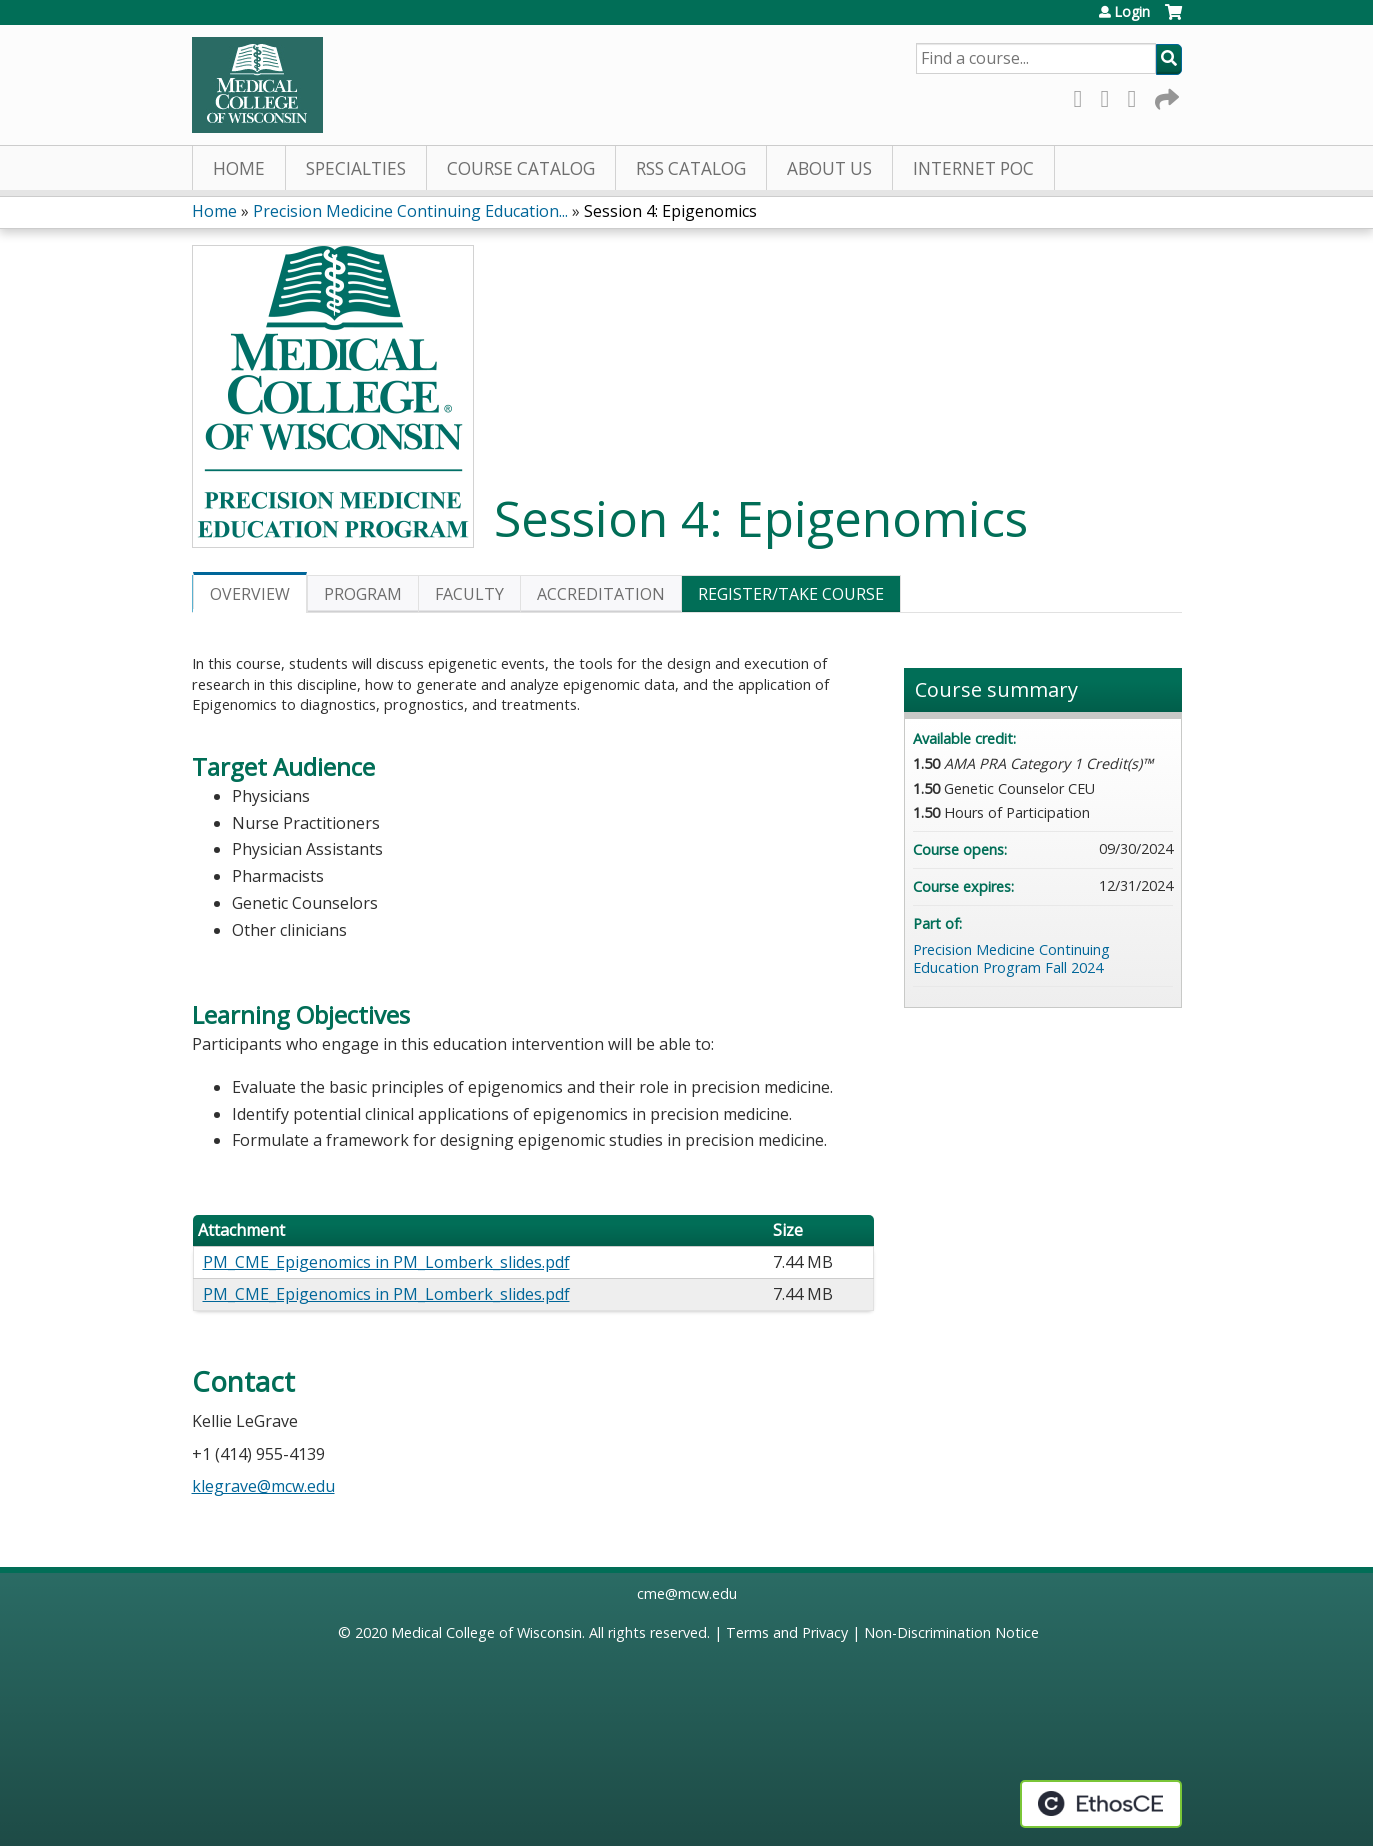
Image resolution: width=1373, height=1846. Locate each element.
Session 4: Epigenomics (670, 211)
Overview (250, 594)
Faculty (469, 594)
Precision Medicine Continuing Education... (410, 211)
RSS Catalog (691, 168)
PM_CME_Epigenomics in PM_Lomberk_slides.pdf (386, 1262)
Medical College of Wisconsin (486, 1632)
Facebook (1084, 95)
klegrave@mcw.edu (263, 1486)
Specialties (356, 168)
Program (363, 594)
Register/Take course (791, 594)
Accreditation (601, 594)
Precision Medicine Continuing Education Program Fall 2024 (1011, 959)
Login (1132, 12)
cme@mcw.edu (687, 1593)
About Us (829, 168)
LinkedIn (1138, 95)
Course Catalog (521, 168)
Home (239, 168)
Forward (1165, 95)
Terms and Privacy (787, 1632)
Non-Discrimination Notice (951, 1632)
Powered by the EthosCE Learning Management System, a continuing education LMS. (1101, 1804)
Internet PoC (973, 168)
